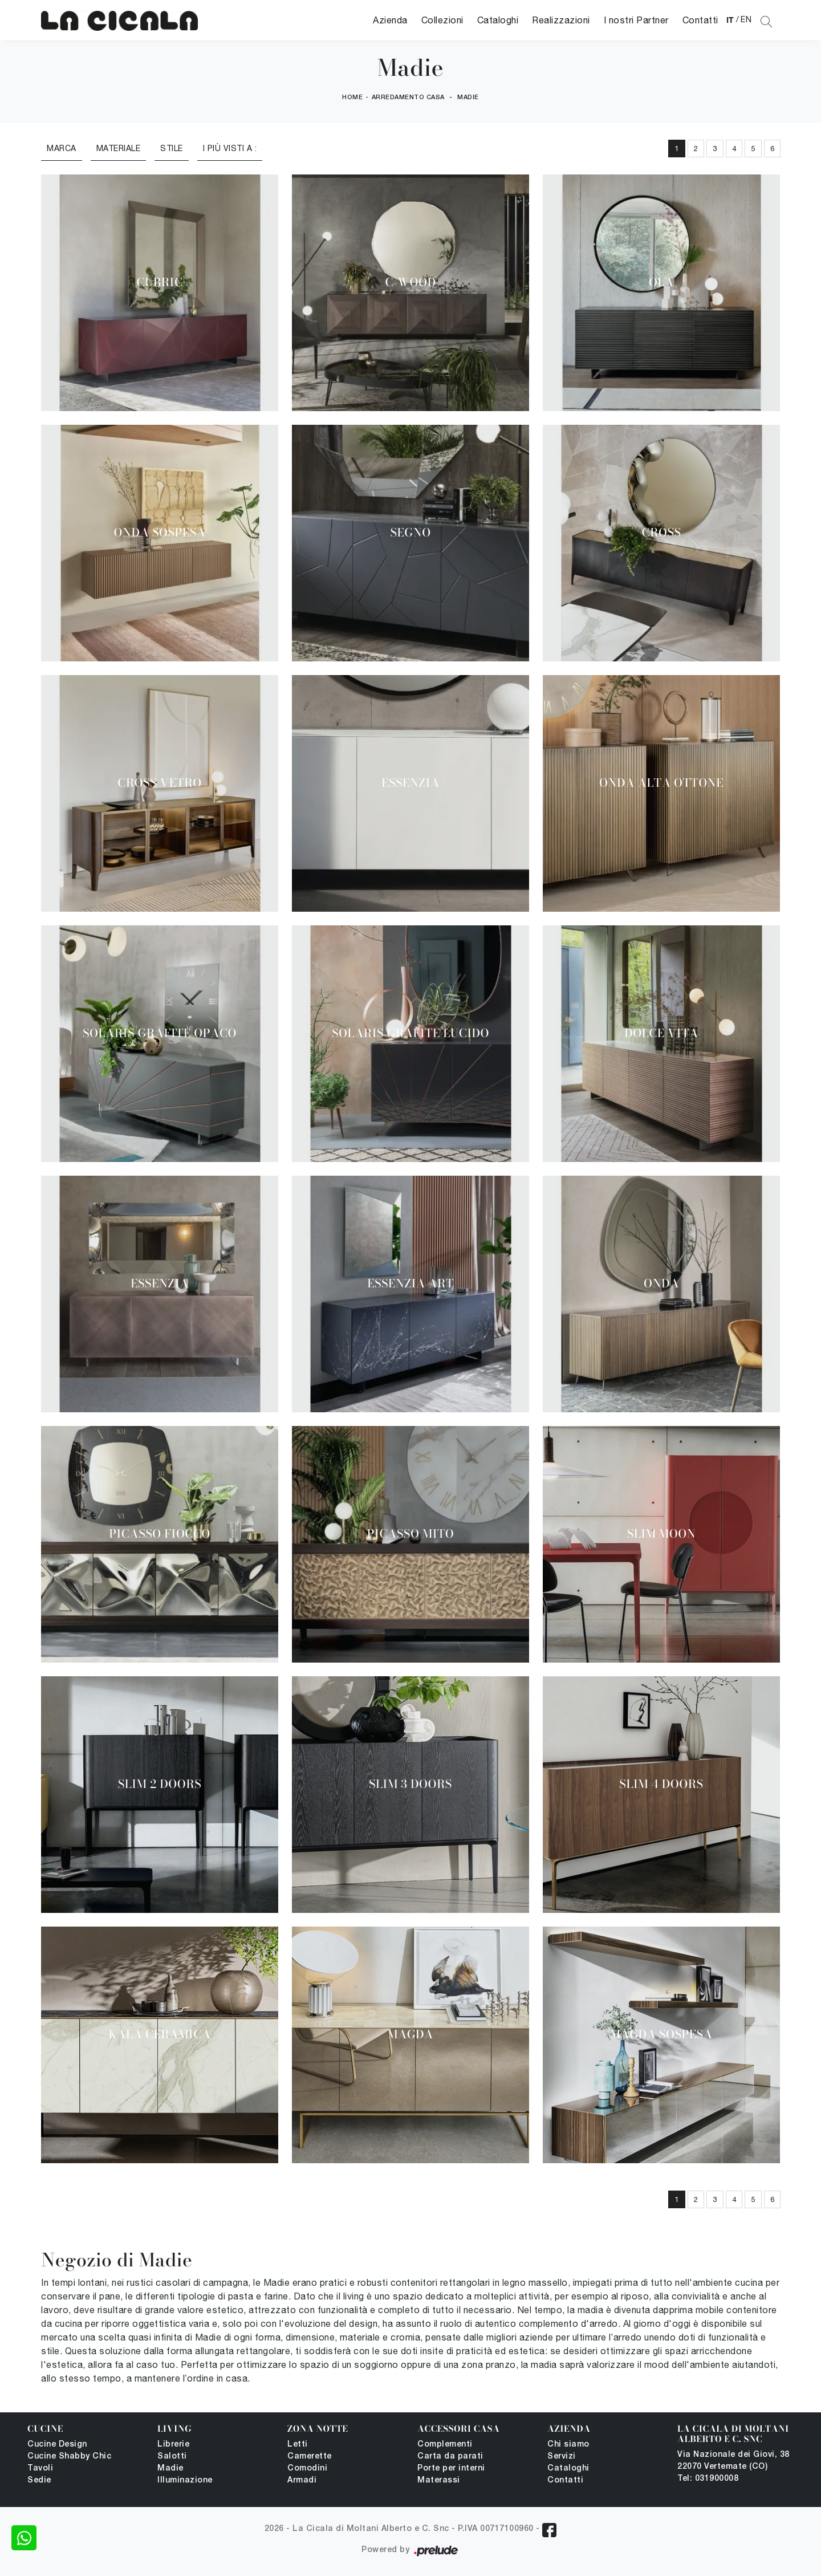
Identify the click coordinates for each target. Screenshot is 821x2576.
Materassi (438, 2480)
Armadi (301, 2480)
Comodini (307, 2468)
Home (352, 97)
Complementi (445, 2444)
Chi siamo (568, 2444)
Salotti (172, 2456)
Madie (468, 97)
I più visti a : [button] (230, 148)
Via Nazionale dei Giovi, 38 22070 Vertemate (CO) (733, 2461)
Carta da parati (450, 2456)
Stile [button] (171, 148)
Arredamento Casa (408, 97)
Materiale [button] (118, 148)
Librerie (173, 2444)
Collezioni (442, 20)
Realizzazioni (561, 20)
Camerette (309, 2456)
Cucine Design (57, 2444)
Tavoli (40, 2468)
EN (746, 19)
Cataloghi (498, 20)
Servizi (561, 2456)
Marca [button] (61, 148)
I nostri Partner (636, 20)
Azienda (390, 20)
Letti (297, 2444)
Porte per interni (451, 2468)
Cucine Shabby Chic (69, 2456)
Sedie (39, 2480)
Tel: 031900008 (707, 2478)
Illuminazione (185, 2480)
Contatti (700, 20)
